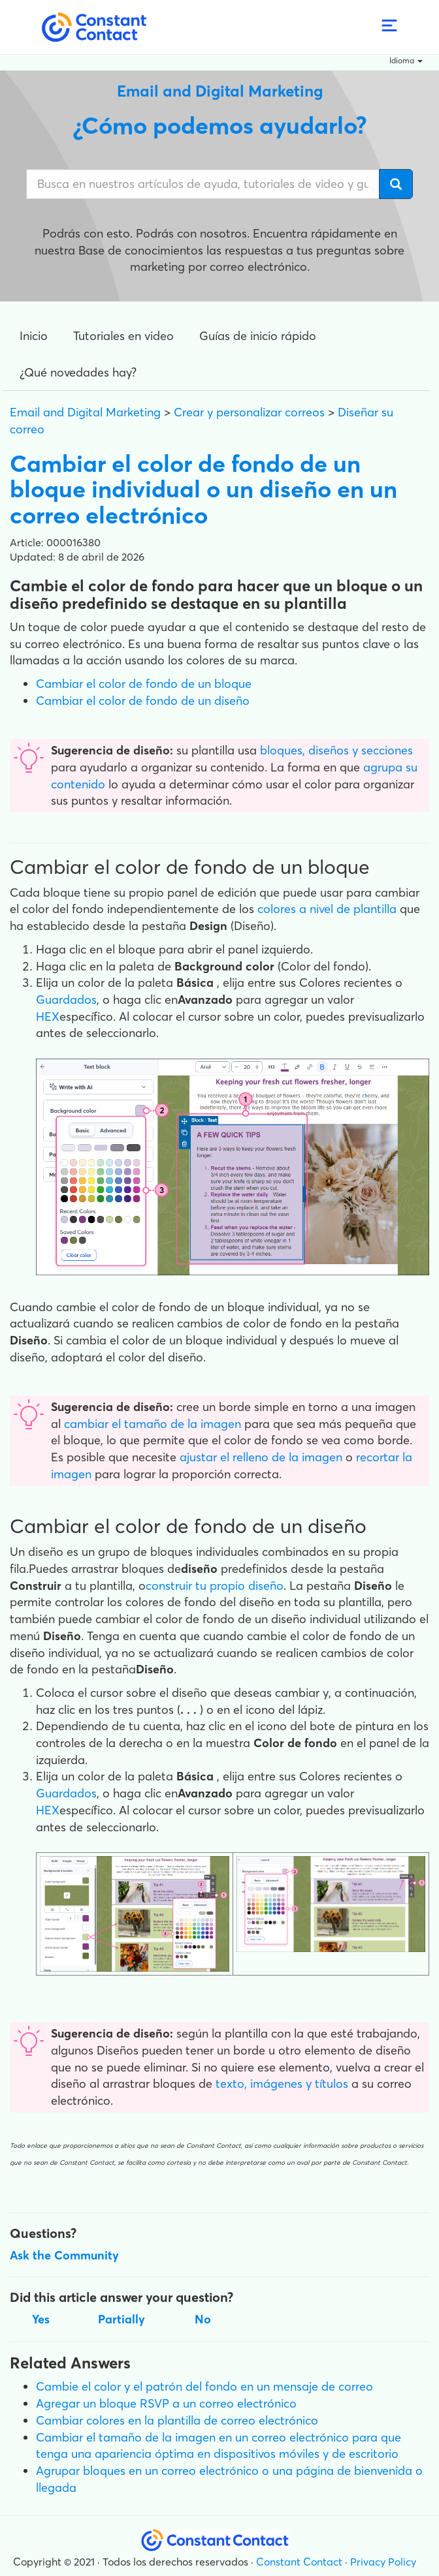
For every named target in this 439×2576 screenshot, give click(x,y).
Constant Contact (299, 2561)
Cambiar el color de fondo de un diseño (143, 700)
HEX (47, 1016)
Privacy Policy (383, 2561)
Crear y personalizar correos (249, 412)
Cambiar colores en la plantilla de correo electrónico (177, 2420)
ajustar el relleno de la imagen (261, 1457)
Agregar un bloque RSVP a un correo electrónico (166, 2403)
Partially (121, 2319)
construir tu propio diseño (215, 1585)
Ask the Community (64, 2255)
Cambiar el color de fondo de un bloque (144, 683)
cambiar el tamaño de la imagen (152, 1423)
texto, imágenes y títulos (282, 2083)
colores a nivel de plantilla (327, 908)
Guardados (66, 999)
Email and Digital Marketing (85, 412)
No (203, 2319)
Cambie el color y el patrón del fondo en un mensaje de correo (204, 2386)
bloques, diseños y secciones (336, 750)
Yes (41, 2319)
